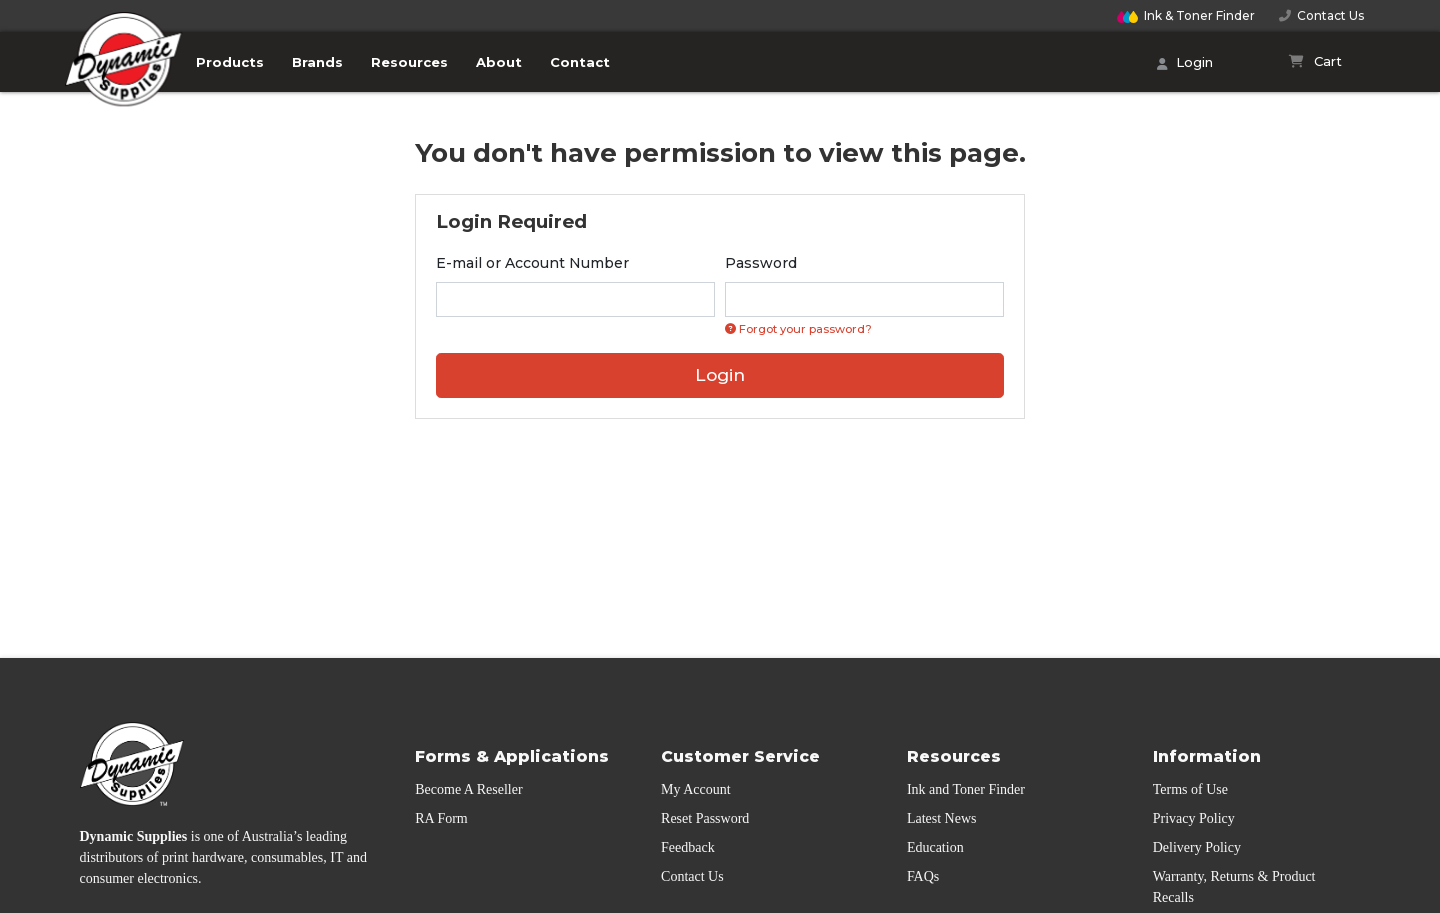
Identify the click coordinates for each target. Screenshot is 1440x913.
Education (935, 847)
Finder (1186, 15)
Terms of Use (1190, 789)
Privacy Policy (1194, 818)
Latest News (942, 818)
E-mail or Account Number (532, 263)
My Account (696, 789)
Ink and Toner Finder (966, 789)
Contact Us (1321, 15)
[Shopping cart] (1315, 62)
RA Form (441, 818)
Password (761, 263)
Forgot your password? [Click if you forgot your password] (798, 329)
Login (1185, 64)
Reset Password (705, 818)
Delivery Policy (1197, 847)
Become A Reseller (468, 789)
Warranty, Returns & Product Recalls (1234, 887)
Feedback (688, 847)
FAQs (923, 876)
